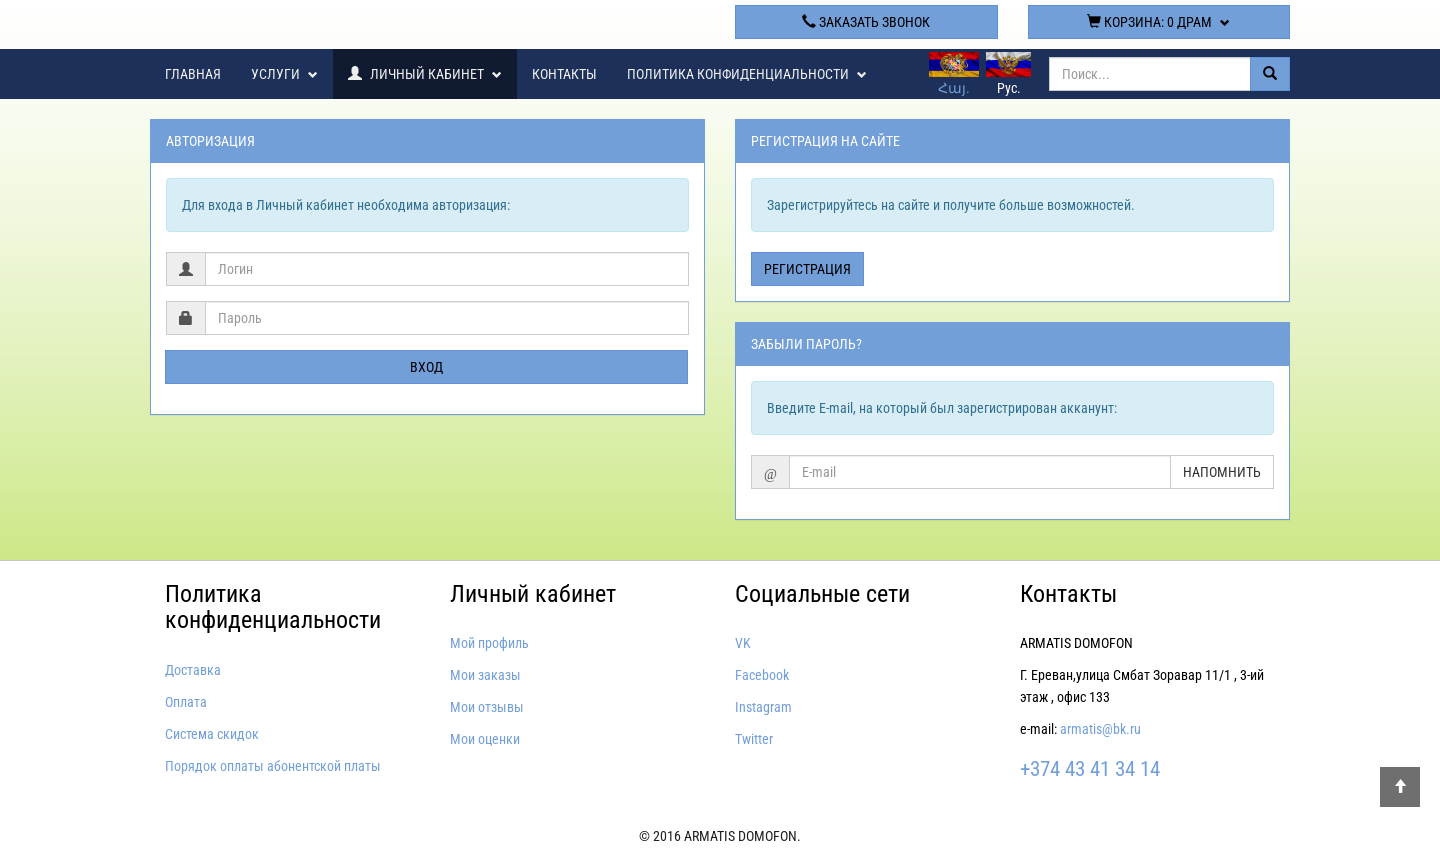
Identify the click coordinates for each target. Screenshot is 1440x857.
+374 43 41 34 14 (574, 21)
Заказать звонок (866, 22)
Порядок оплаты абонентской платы (273, 766)
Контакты (564, 74)
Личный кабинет (425, 74)
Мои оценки (485, 739)
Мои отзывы (487, 707)
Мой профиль (489, 643)
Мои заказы (485, 675)
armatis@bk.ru (1100, 729)
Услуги (284, 74)
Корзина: (1158, 22)
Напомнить (1222, 472)
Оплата (186, 702)
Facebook (762, 675)
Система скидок (212, 734)
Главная (193, 74)
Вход (426, 367)
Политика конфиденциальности (747, 74)
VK (743, 643)
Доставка (193, 670)
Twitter (754, 739)
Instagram (763, 707)
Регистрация (807, 269)
